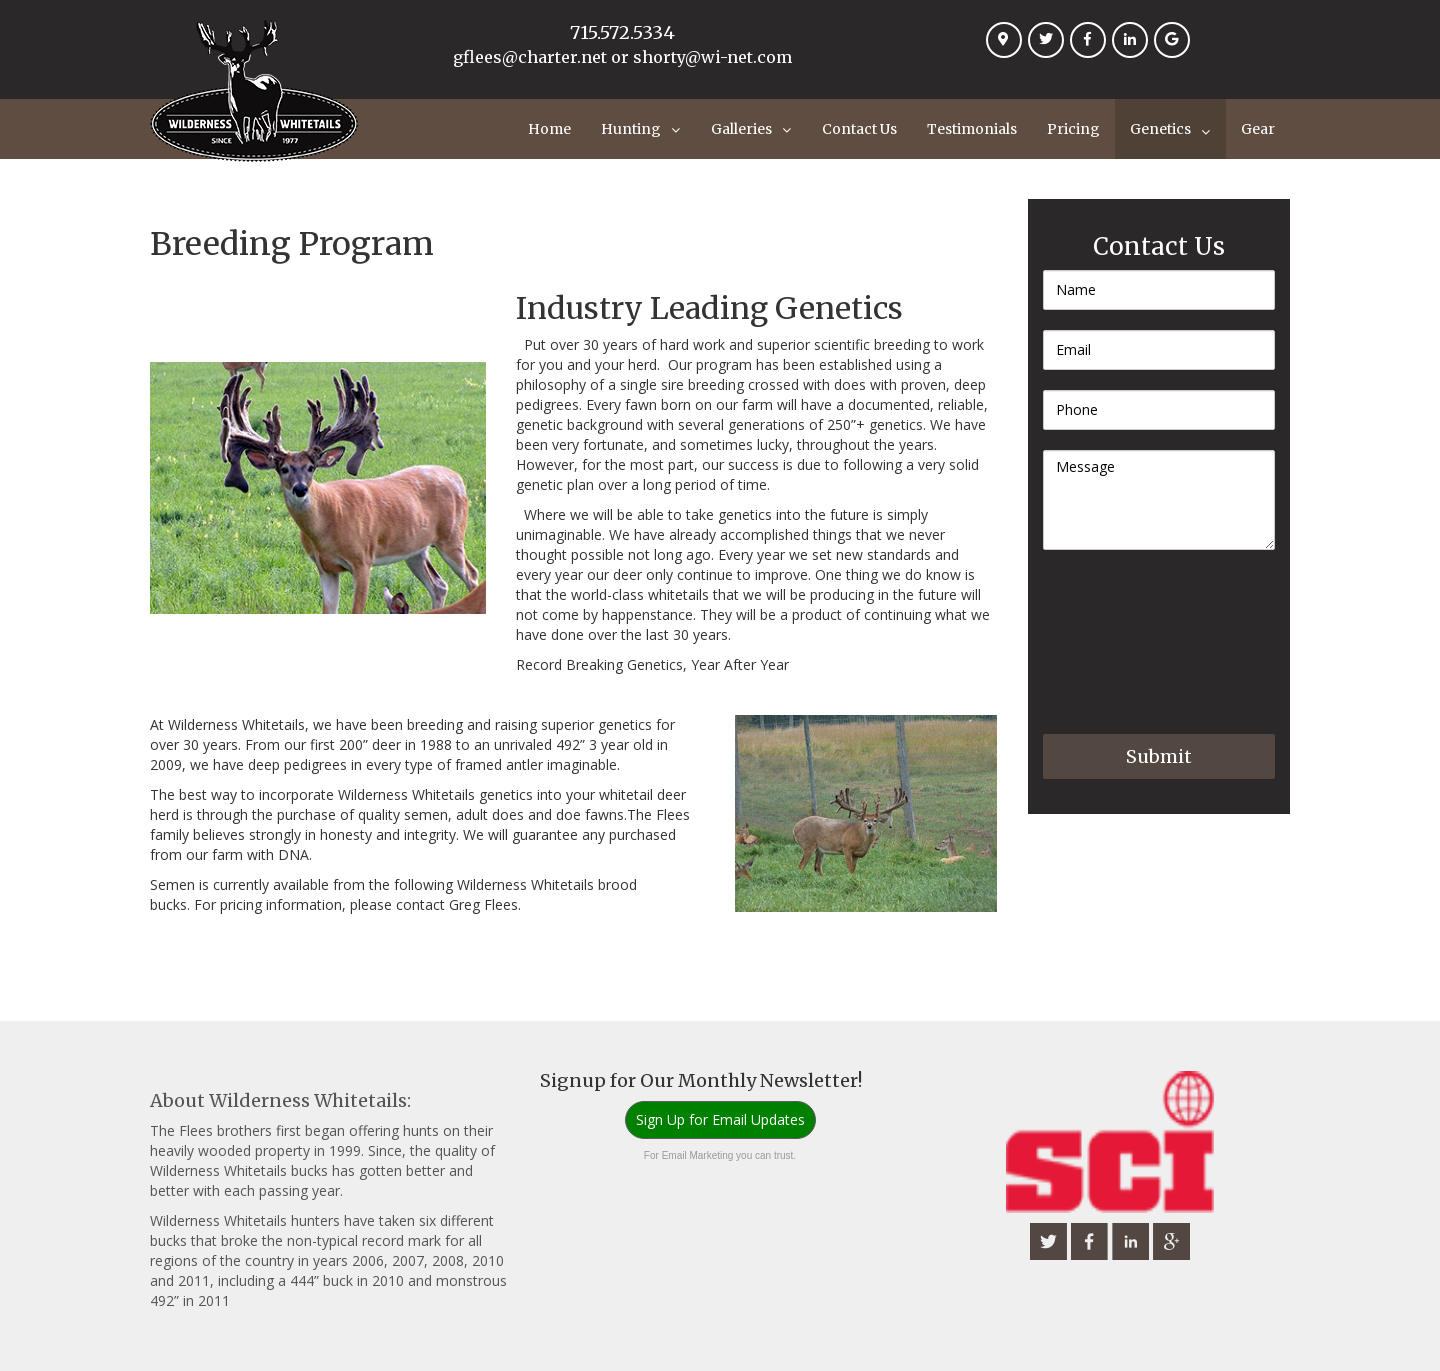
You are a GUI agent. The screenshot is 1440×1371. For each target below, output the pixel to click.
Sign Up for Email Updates (720, 1119)
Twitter (1051, 52)
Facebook (1093, 52)
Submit (1159, 756)
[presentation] (1125, 642)
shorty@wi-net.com (712, 57)
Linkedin (1135, 52)
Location (1009, 52)
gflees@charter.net (530, 57)
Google (1177, 52)
